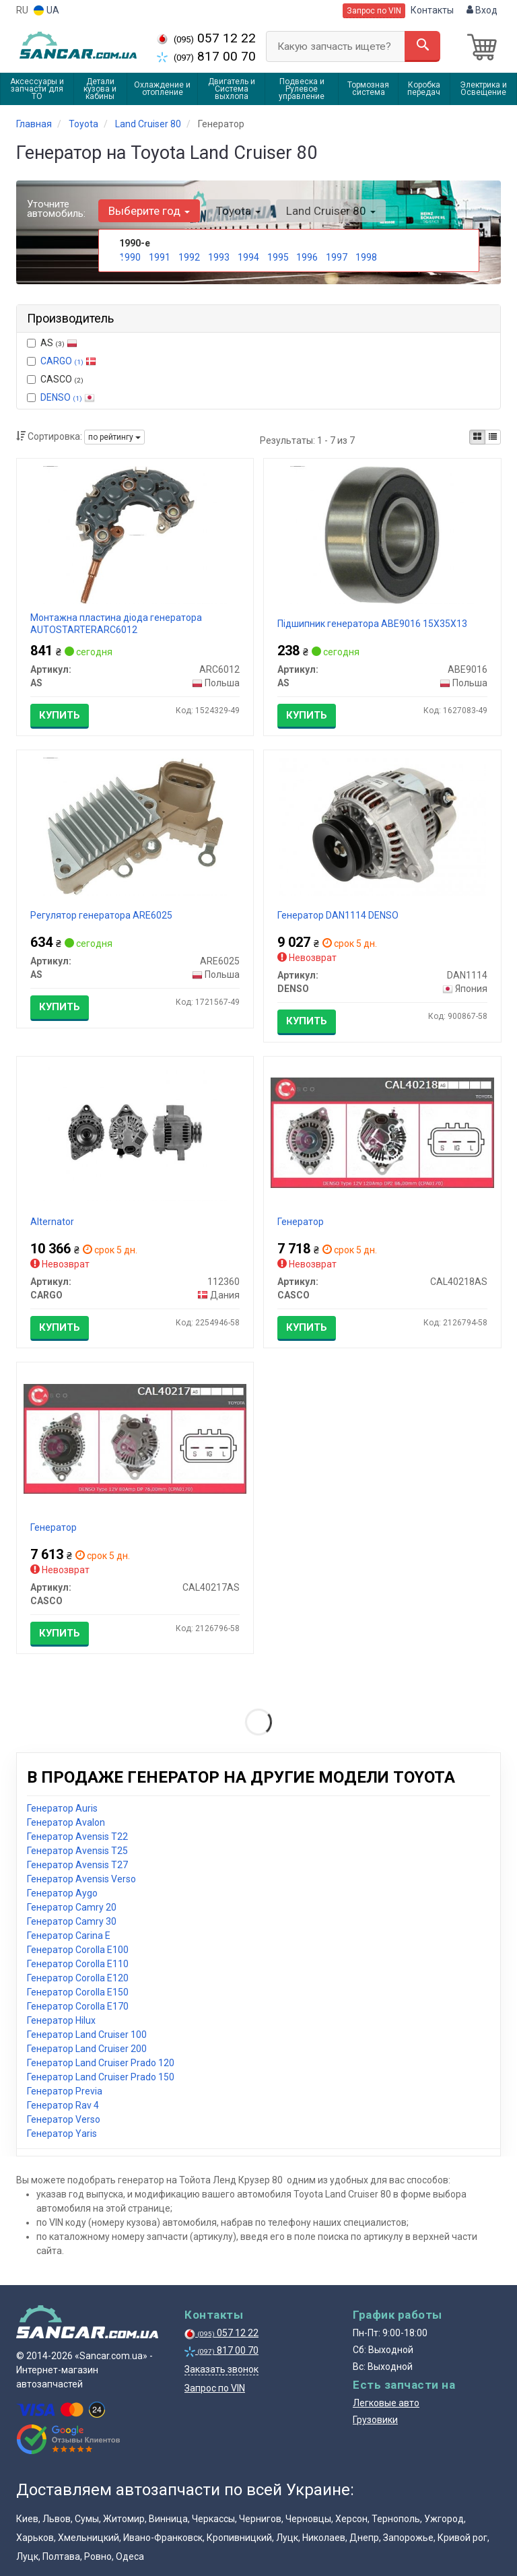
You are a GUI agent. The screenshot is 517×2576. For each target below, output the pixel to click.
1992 (189, 257)
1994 (248, 257)
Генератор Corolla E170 (78, 2006)
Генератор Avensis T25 (77, 1850)
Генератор (300, 1221)
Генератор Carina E (68, 1935)
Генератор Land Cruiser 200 (87, 2048)
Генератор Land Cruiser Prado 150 (100, 2077)
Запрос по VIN (374, 10)
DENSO (67, 397)
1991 (159, 257)
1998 (366, 257)
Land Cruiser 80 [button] (330, 211)
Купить (59, 715)
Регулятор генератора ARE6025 (101, 915)
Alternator (52, 1221)
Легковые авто (386, 2403)
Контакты (432, 10)
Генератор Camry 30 (71, 1921)
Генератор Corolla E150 (78, 1992)
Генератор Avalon (66, 1822)
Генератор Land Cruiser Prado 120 (100, 2062)
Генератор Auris (62, 1808)
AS (52, 342)
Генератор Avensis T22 (77, 1836)
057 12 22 (206, 38)
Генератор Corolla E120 (78, 1978)
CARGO (68, 361)
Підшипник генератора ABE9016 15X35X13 (372, 623)
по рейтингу (114, 437)
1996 (307, 257)
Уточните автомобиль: (56, 209)
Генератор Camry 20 (71, 1907)
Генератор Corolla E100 (78, 1949)
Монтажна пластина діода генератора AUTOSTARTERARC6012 (116, 623)
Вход (482, 10)
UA (46, 10)
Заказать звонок (221, 2369)
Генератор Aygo (62, 1893)
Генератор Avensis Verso (81, 1879)
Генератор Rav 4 (63, 2105)
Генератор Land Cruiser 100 (87, 2034)
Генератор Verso (63, 2119)
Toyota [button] (237, 211)
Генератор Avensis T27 (77, 1864)
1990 (130, 257)
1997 (336, 257)
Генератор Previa (64, 2091)
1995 (278, 257)
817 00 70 (206, 56)
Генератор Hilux (61, 2020)
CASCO (55, 379)
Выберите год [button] (149, 211)
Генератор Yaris (62, 2133)
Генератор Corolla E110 (78, 1963)
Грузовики (375, 2419)
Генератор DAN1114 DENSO (338, 915)
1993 (219, 257)
